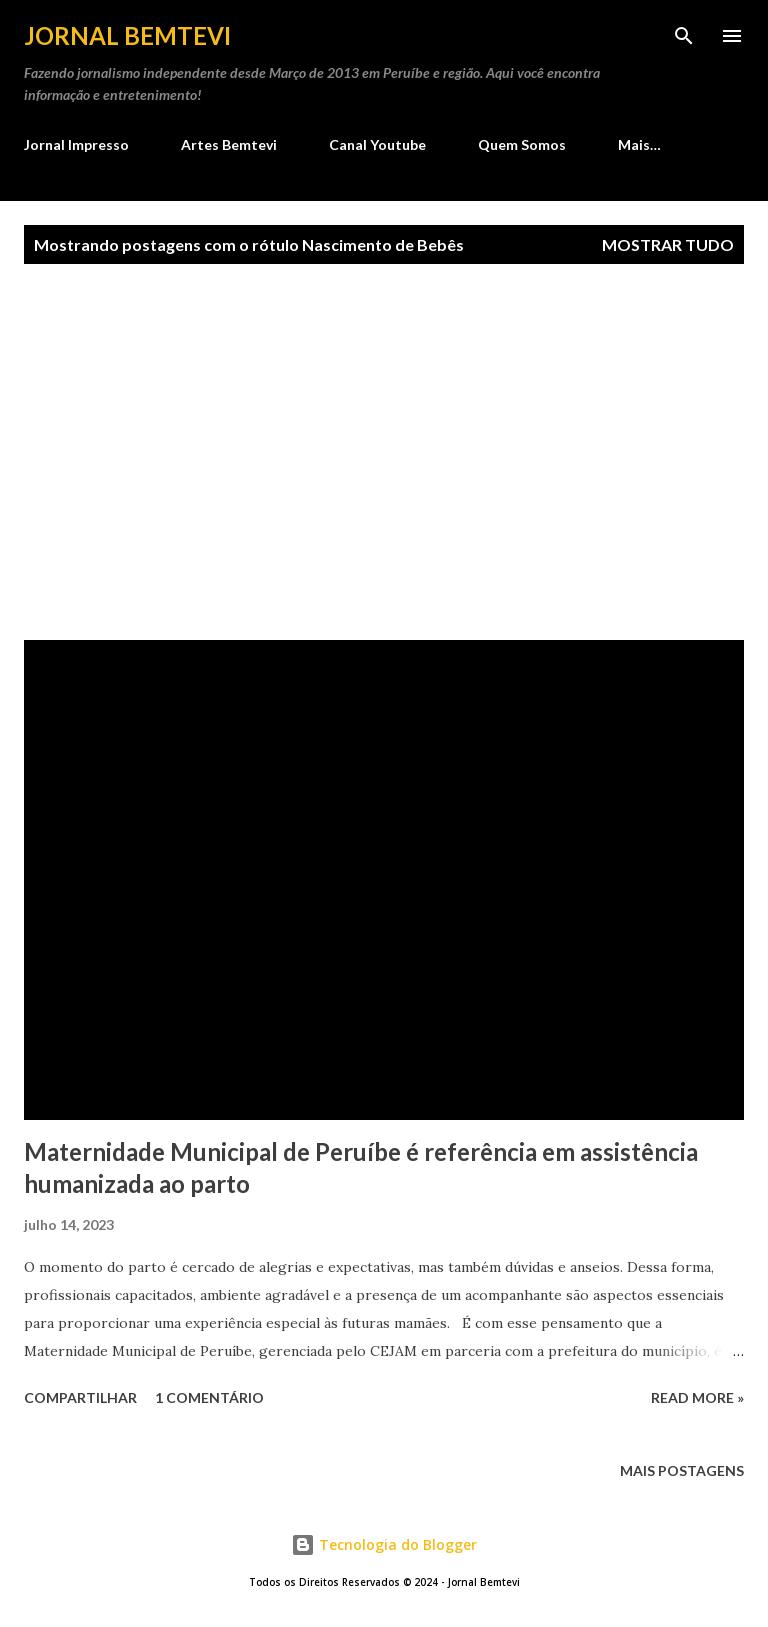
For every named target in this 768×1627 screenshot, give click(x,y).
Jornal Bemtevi (127, 35)
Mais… (639, 144)
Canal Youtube (377, 144)
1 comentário (209, 1397)
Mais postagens (682, 1470)
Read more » (697, 1397)
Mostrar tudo (668, 244)
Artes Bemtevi (229, 144)
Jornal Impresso (76, 144)
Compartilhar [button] (80, 1397)
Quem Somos (522, 144)
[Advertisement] (384, 452)
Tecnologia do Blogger (384, 1544)
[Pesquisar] (684, 36)
